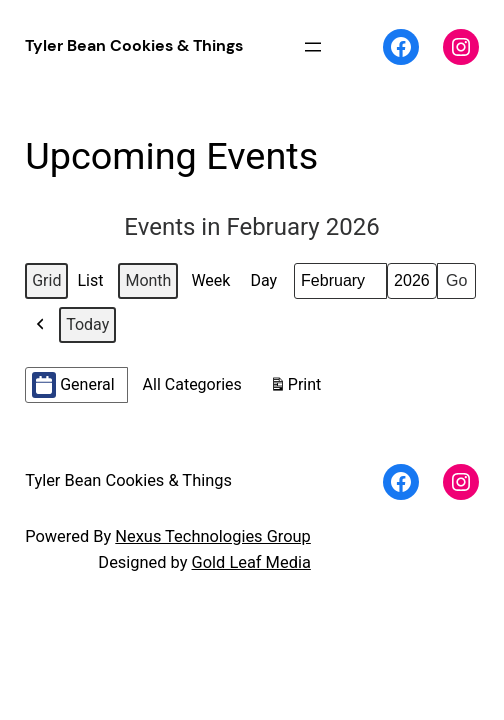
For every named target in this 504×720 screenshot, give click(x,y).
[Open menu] (313, 47)
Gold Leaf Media (251, 562)
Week (210, 280)
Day (263, 280)
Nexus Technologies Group (213, 536)
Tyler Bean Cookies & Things (134, 45)
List (93, 285)
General (73, 385)
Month (148, 280)
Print (295, 389)
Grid (48, 285)
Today (87, 324)
